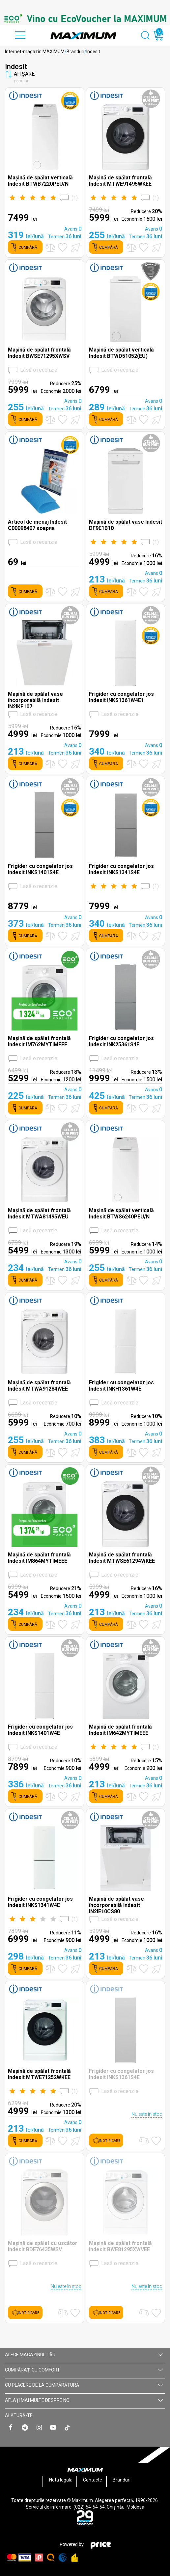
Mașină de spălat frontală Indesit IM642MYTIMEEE (120, 1730)
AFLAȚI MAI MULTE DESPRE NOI (84, 2400)
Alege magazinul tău (84, 2354)
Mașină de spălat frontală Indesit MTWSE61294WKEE (122, 1557)
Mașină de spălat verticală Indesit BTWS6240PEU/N (121, 1213)
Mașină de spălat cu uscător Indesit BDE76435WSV (42, 2246)
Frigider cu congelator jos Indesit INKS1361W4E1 (121, 697)
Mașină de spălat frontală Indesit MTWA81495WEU (39, 1213)
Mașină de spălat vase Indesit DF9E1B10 (125, 525)
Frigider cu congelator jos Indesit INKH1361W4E (121, 1385)
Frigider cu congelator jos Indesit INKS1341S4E (121, 869)
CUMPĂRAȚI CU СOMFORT (84, 2369)
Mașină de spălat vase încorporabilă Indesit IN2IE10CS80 (116, 1905)
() (43, 198)
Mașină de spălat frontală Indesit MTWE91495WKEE (120, 180)
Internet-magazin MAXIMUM (35, 51)
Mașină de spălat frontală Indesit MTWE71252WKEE (39, 2074)
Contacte (92, 2480)
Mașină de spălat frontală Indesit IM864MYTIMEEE (39, 1557)
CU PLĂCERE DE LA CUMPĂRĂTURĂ (84, 2385)
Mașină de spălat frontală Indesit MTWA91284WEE (39, 1385)
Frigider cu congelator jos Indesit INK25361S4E (121, 1041)
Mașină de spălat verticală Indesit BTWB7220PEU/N (40, 180)
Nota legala (60, 2480)
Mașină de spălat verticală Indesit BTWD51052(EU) (121, 353)
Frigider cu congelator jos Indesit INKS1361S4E (121, 2074)
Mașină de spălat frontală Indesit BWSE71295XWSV (39, 353)
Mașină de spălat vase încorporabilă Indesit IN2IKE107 (35, 700)
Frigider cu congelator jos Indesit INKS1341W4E (40, 1902)
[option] (85, 18)
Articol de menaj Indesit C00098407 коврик (37, 525)
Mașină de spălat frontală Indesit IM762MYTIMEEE (39, 1041)
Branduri (75, 51)
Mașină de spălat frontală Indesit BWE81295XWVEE (120, 2246)
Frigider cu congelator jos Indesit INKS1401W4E (40, 1730)
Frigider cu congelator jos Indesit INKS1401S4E (40, 869)
